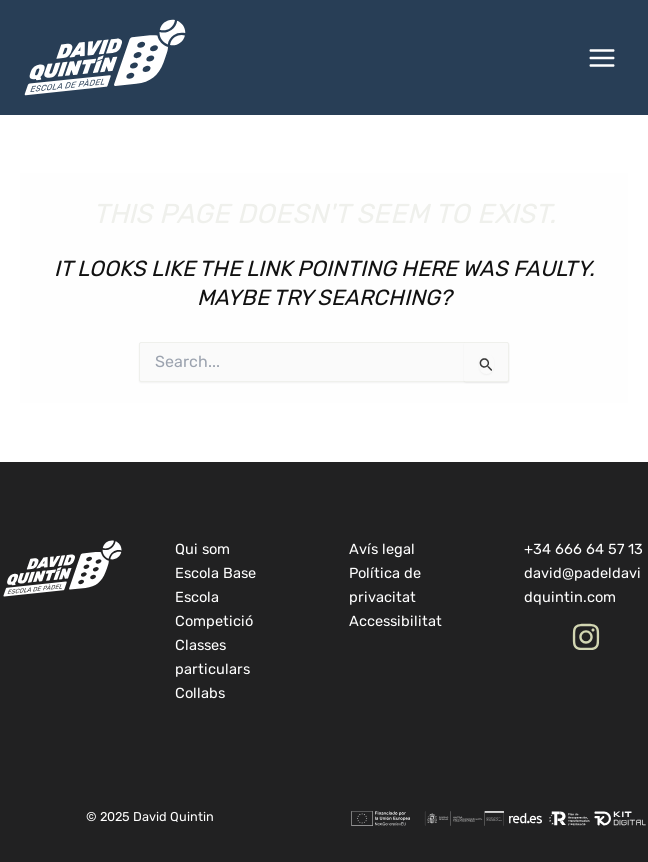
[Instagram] (586, 637)
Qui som (202, 549)
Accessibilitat (395, 621)
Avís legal (382, 549)
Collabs (200, 693)
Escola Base (215, 573)
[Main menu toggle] (602, 58)
